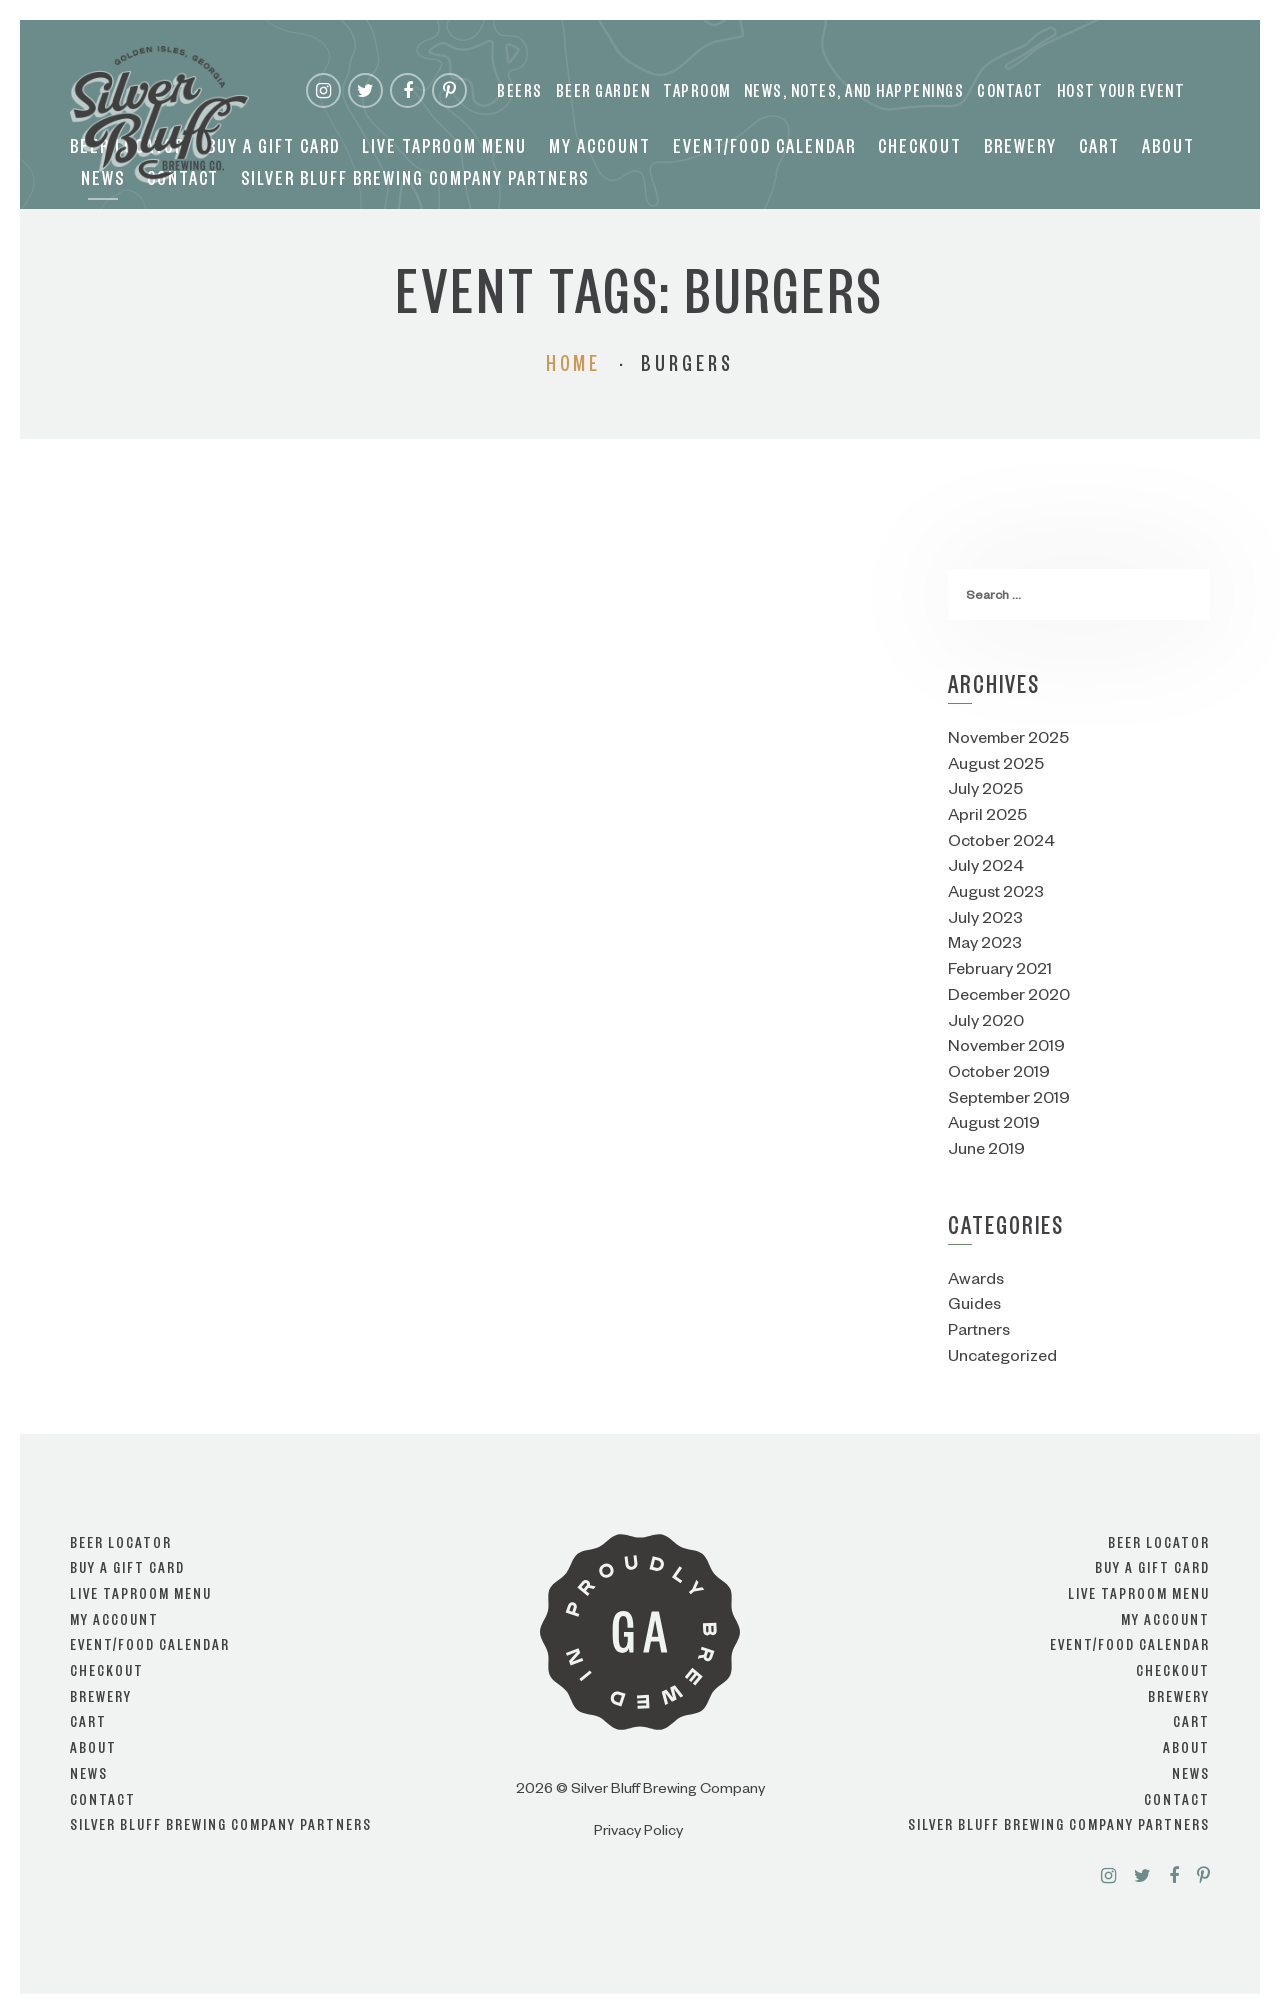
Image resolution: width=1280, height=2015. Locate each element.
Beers (520, 95)
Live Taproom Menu (444, 151)
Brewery (1020, 151)
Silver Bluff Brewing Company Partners (415, 183)
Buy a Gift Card (273, 151)
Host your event (1121, 95)
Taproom (697, 95)
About (1168, 151)
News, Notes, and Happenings (854, 95)
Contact (1010, 95)
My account (600, 151)
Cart (1099, 151)
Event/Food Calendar (764, 151)
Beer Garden (603, 95)
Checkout (920, 151)
